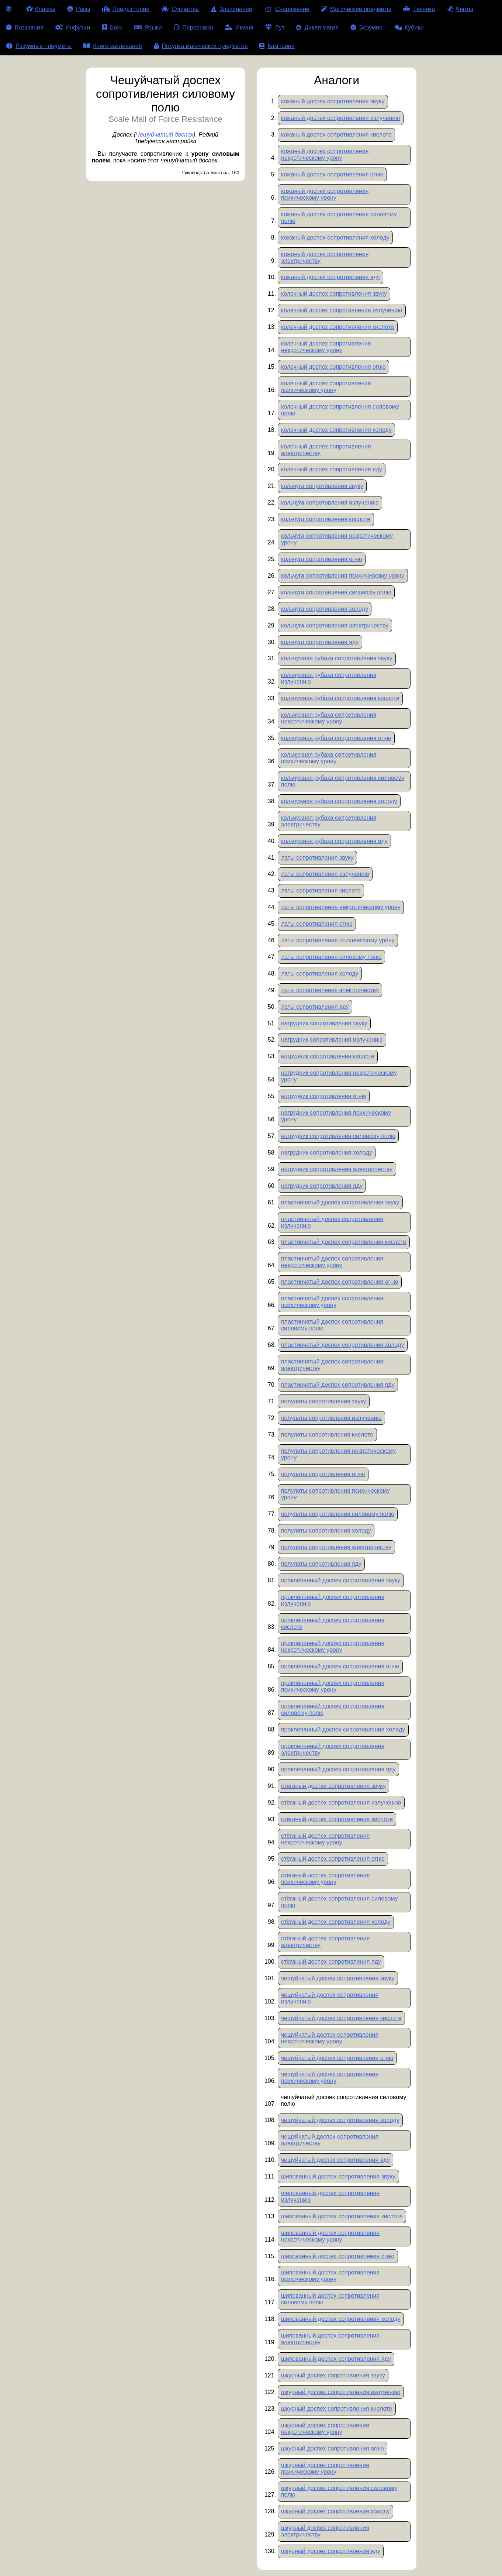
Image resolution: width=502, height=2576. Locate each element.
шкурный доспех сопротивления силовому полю (339, 2491)
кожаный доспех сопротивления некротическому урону (324, 154)
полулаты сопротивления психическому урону (335, 1494)
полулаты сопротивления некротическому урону (338, 1454)
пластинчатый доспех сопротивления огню (339, 1282)
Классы (40, 9)
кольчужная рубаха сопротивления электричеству (328, 821)
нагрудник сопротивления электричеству (336, 1169)
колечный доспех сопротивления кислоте (337, 327)
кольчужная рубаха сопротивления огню (336, 738)
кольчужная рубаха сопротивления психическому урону (328, 758)
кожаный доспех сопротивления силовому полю (339, 217)
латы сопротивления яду (315, 1007)
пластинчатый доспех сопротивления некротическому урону (332, 1261)
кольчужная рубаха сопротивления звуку (336, 658)
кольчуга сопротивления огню (321, 559)
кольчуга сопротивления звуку (322, 486)
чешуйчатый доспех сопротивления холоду (340, 2120)
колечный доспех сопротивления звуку (334, 293)
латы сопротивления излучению (325, 874)
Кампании (277, 46)
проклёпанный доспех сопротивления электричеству (332, 1749)
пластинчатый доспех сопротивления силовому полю (332, 1324)
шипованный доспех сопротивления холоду (340, 2319)
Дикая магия (317, 27)
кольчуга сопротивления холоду (324, 609)
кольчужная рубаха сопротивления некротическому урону (328, 718)
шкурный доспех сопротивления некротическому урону (325, 2428)
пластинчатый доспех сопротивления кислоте (343, 1242)
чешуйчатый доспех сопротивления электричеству (329, 2139)
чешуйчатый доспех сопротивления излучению (329, 1998)
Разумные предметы (39, 46)
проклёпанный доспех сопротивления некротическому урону (332, 1646)
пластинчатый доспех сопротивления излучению (332, 1222)
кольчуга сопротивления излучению (330, 502)
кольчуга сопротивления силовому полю (336, 592)
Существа (180, 9)
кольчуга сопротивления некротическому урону (337, 539)
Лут (274, 27)
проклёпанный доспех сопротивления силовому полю (332, 1709)
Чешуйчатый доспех (164, 134)
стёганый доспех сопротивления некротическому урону (325, 1839)
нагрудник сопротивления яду (322, 1186)
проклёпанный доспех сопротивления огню (340, 1666)
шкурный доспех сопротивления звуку (333, 2375)
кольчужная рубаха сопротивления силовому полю (343, 781)
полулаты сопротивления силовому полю (337, 1514)
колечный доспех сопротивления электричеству (326, 449)
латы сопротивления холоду (320, 973)
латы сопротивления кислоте (321, 890)
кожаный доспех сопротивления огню (332, 174)
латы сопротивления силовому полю (331, 957)
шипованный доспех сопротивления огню (337, 2256)
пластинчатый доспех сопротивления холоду (342, 1345)
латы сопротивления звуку (317, 857)
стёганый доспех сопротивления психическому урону (325, 1878)
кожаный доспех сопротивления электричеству (324, 257)
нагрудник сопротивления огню (323, 1096)
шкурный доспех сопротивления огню (332, 2448)
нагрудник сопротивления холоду (326, 1152)
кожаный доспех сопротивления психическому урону (324, 194)
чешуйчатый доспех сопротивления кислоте (341, 2018)
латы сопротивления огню (316, 924)
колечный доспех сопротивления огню (333, 367)
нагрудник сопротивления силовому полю (338, 1136)
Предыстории (126, 9)
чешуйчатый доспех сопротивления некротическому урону (329, 2038)
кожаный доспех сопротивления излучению (340, 118)
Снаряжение (286, 9)
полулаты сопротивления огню (323, 1474)
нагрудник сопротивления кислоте (327, 1056)
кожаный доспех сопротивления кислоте (336, 134)
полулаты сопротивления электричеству (336, 1547)
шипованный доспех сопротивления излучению (330, 2196)
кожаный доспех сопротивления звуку (332, 101)
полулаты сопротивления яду (321, 1564)
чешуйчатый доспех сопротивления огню (337, 2058)
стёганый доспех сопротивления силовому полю (339, 1901)
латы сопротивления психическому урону (338, 940)
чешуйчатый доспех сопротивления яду (335, 2160)
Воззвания (25, 27)
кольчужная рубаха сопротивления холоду (339, 801)
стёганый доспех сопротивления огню (333, 1859)
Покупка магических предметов (201, 46)
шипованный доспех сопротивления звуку (338, 2176)
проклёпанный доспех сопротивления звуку (340, 1580)
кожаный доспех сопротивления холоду (335, 237)
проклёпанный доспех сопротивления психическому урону (332, 1686)
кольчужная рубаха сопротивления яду (334, 841)
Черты (460, 9)
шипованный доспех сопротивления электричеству (330, 2338)
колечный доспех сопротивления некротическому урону (326, 346)
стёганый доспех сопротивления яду (331, 1961)
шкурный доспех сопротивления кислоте (336, 2408)
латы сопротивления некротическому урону (341, 907)
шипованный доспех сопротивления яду (336, 2359)
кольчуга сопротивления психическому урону (342, 575)
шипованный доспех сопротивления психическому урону (330, 2275)
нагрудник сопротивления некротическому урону (339, 1076)
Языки (148, 27)
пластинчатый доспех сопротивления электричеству (332, 1364)
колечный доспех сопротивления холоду (336, 430)
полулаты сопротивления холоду (326, 1530)
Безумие (366, 27)
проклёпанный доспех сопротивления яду (338, 1769)
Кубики (409, 27)
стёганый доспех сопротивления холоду (336, 1922)
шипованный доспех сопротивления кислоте (342, 2216)
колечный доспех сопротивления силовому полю (340, 409)
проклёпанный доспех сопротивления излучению (332, 1600)
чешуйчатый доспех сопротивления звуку (337, 1978)
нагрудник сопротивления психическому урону (336, 1116)
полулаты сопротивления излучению (331, 1418)
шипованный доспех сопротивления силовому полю (330, 2299)
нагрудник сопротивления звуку (324, 1023)
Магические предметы (356, 9)
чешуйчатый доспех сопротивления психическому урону (329, 2077)
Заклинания (231, 9)
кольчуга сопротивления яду (320, 642)
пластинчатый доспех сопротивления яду (338, 1385)
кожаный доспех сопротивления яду (330, 277)
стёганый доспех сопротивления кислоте (337, 1819)
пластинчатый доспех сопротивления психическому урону (332, 1301)
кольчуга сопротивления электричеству (334, 625)
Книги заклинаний (112, 46)
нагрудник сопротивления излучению (331, 1039)
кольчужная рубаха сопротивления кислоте (340, 698)
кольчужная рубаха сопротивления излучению (328, 678)
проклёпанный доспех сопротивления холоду (343, 1729)
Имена (239, 27)
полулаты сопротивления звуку (323, 1401)
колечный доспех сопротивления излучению (341, 310)
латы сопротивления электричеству (330, 990)
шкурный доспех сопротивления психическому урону (325, 2468)
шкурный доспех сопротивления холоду (335, 2511)
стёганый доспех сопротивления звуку (333, 1786)
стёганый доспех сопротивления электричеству (325, 1941)
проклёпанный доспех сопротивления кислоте (332, 1623)
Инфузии (72, 27)
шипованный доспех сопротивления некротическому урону (330, 2236)
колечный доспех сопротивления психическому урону (326, 386)
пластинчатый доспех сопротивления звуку (340, 1202)
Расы (78, 9)
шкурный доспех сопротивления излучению (340, 2392)
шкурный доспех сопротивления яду (330, 2551)
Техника (419, 9)
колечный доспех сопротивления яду (331, 469)
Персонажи (194, 27)
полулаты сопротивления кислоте (327, 1434)
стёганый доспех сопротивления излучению (341, 1802)
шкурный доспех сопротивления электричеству (325, 2531)
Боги (112, 27)
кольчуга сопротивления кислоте (325, 519)
